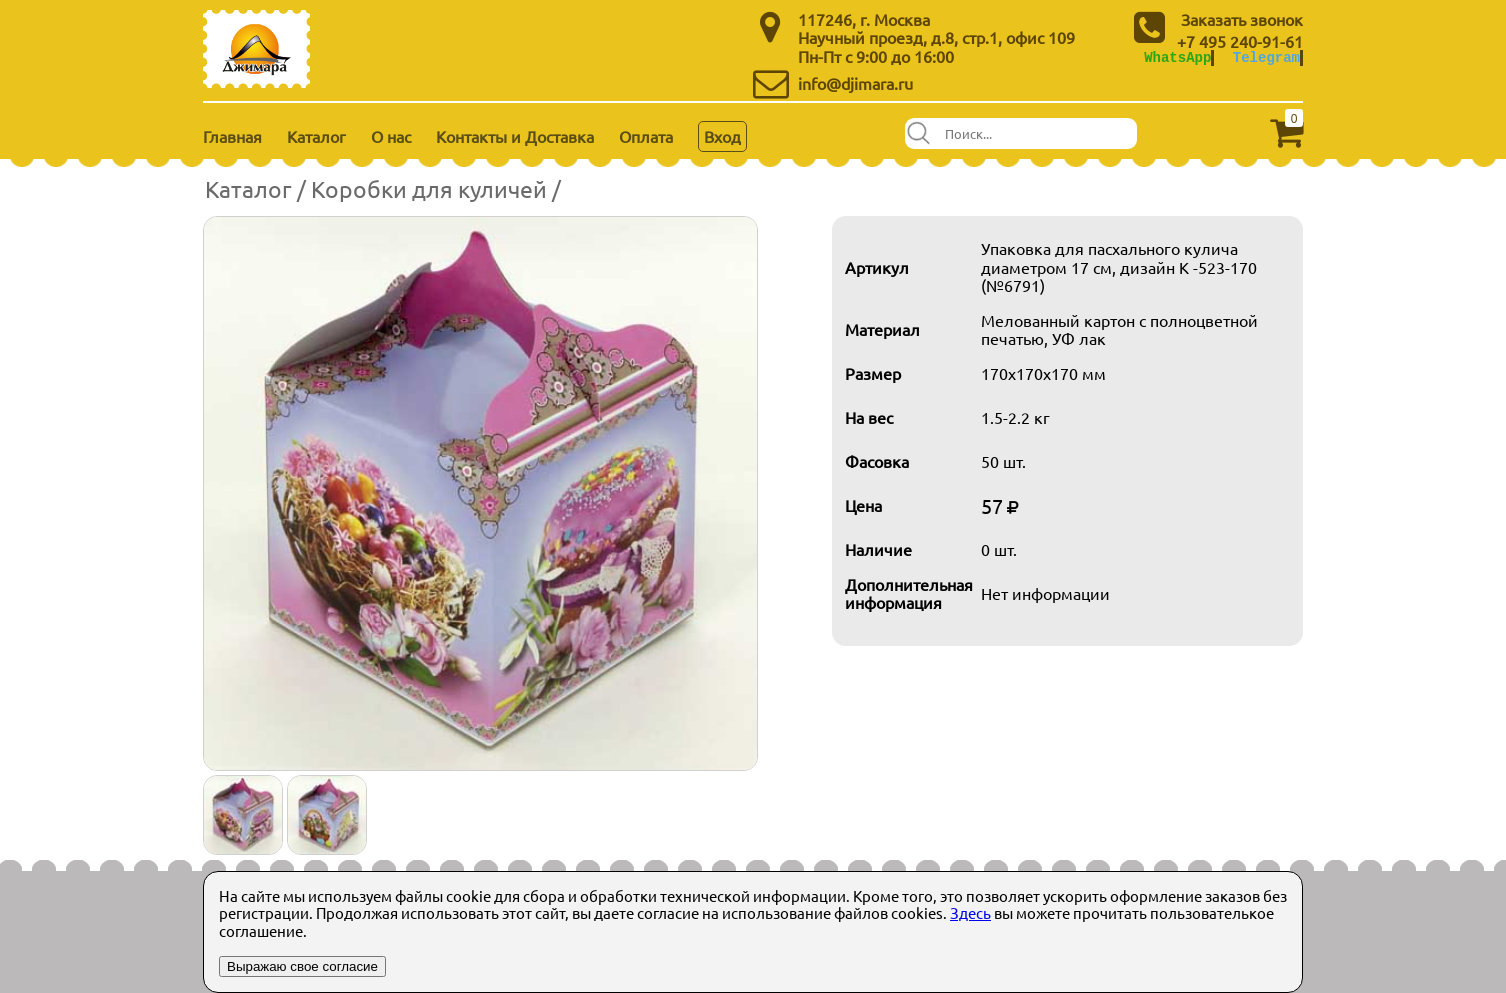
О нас (391, 136)
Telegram (1266, 57)
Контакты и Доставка (515, 136)
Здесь (970, 912)
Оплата (646, 136)
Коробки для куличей (429, 188)
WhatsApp (1177, 57)
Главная (232, 136)
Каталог (316, 136)
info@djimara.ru (855, 83)
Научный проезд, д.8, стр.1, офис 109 (936, 37)
